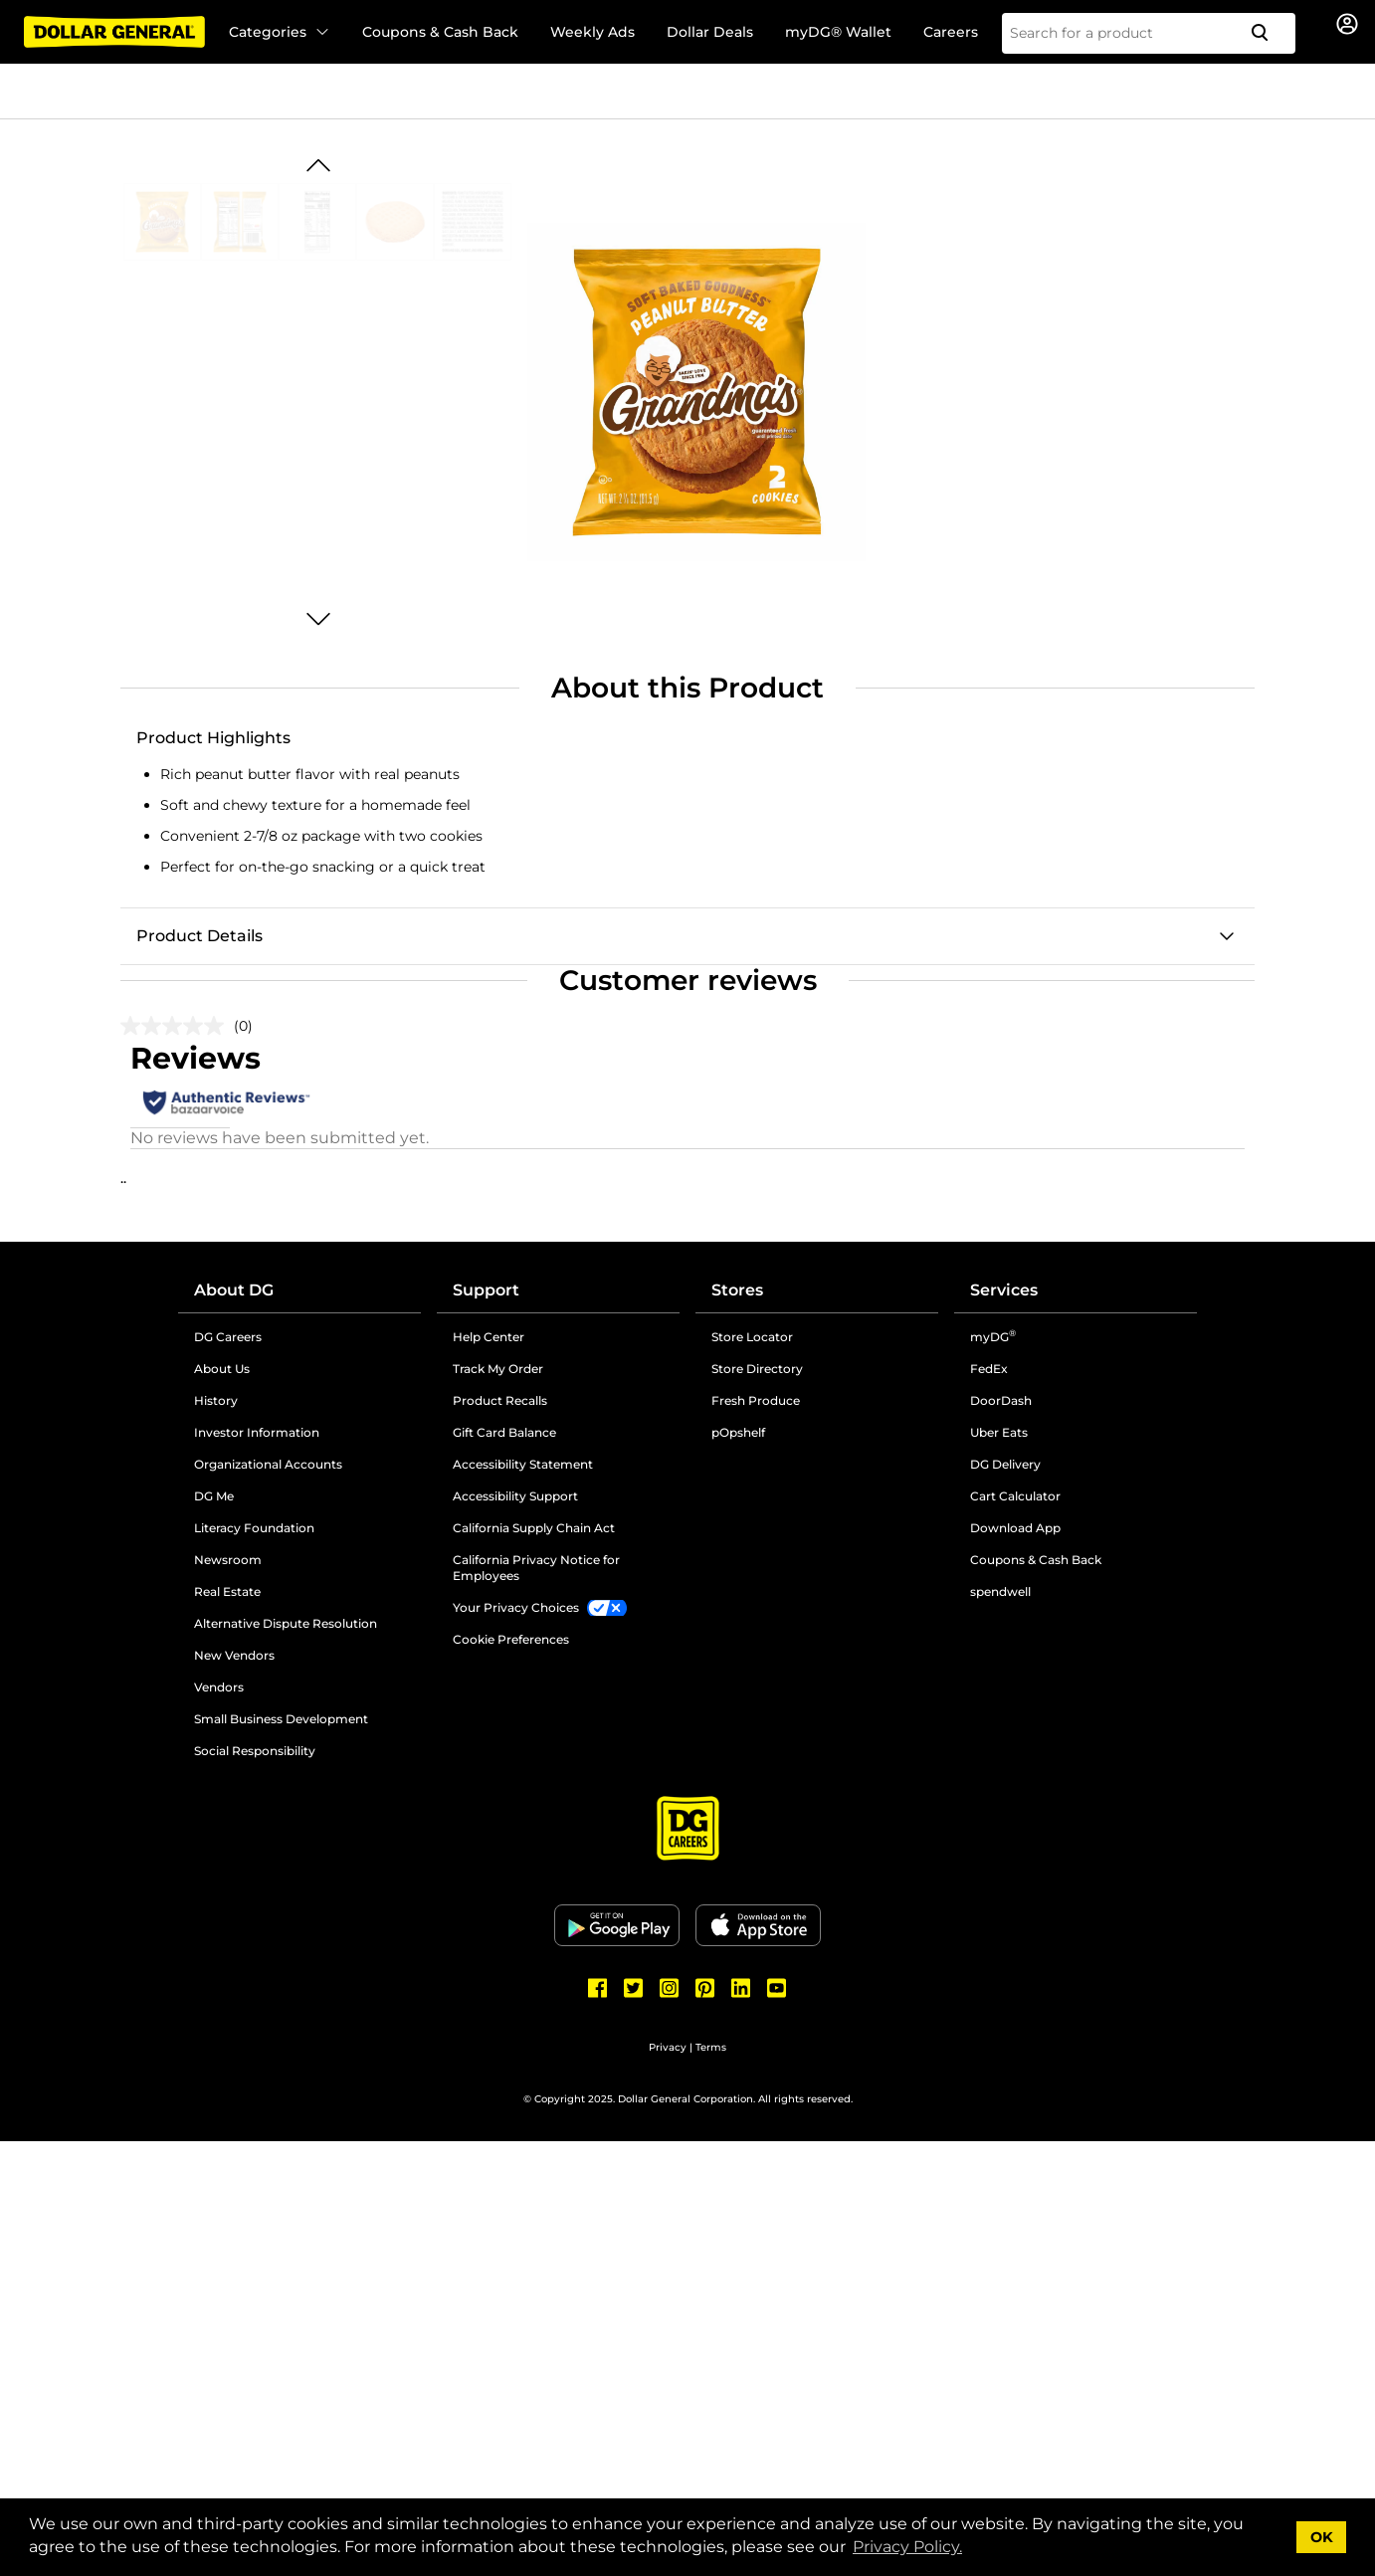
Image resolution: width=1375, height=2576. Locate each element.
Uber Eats (999, 1432)
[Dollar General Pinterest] (705, 1988)
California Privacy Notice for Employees (536, 1567)
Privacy (668, 2047)
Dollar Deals (710, 32)
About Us (222, 1368)
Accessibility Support (515, 1495)
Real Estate (227, 1591)
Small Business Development (281, 1718)
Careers (950, 32)
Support (486, 1290)
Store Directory (757, 1368)
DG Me (214, 1495)
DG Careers (228, 1336)
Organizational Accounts (268, 1464)
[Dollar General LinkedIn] (741, 1988)
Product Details (199, 935)
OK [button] (1321, 2537)
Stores (737, 1290)
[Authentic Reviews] (226, 1102)
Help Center (488, 1336)
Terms (710, 2047)
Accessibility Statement (523, 1464)
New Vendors (234, 1655)
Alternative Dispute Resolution (285, 1623)
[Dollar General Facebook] (598, 1988)
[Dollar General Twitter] (634, 1988)
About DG (234, 1290)
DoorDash (1001, 1400)
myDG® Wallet (838, 32)
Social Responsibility (254, 1750)
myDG (993, 1336)
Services (1004, 1290)
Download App (1015, 1527)
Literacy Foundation (254, 1527)
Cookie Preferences (511, 1639)
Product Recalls (500, 1400)
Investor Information (256, 1432)
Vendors (219, 1687)
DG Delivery (1005, 1464)
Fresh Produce (755, 1400)
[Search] (1267, 33)
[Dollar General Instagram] (670, 1988)
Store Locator (752, 1336)
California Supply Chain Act (534, 1527)
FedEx (989, 1368)
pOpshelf (738, 1432)
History (216, 1400)
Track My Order (498, 1368)
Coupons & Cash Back (440, 32)
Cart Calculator (1015, 1495)
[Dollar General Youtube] (777, 1988)
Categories (279, 32)
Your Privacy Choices (516, 1607)
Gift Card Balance (504, 1432)
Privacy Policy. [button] (907, 2546)
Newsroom (228, 1559)
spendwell (1000, 1591)
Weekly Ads (592, 32)
